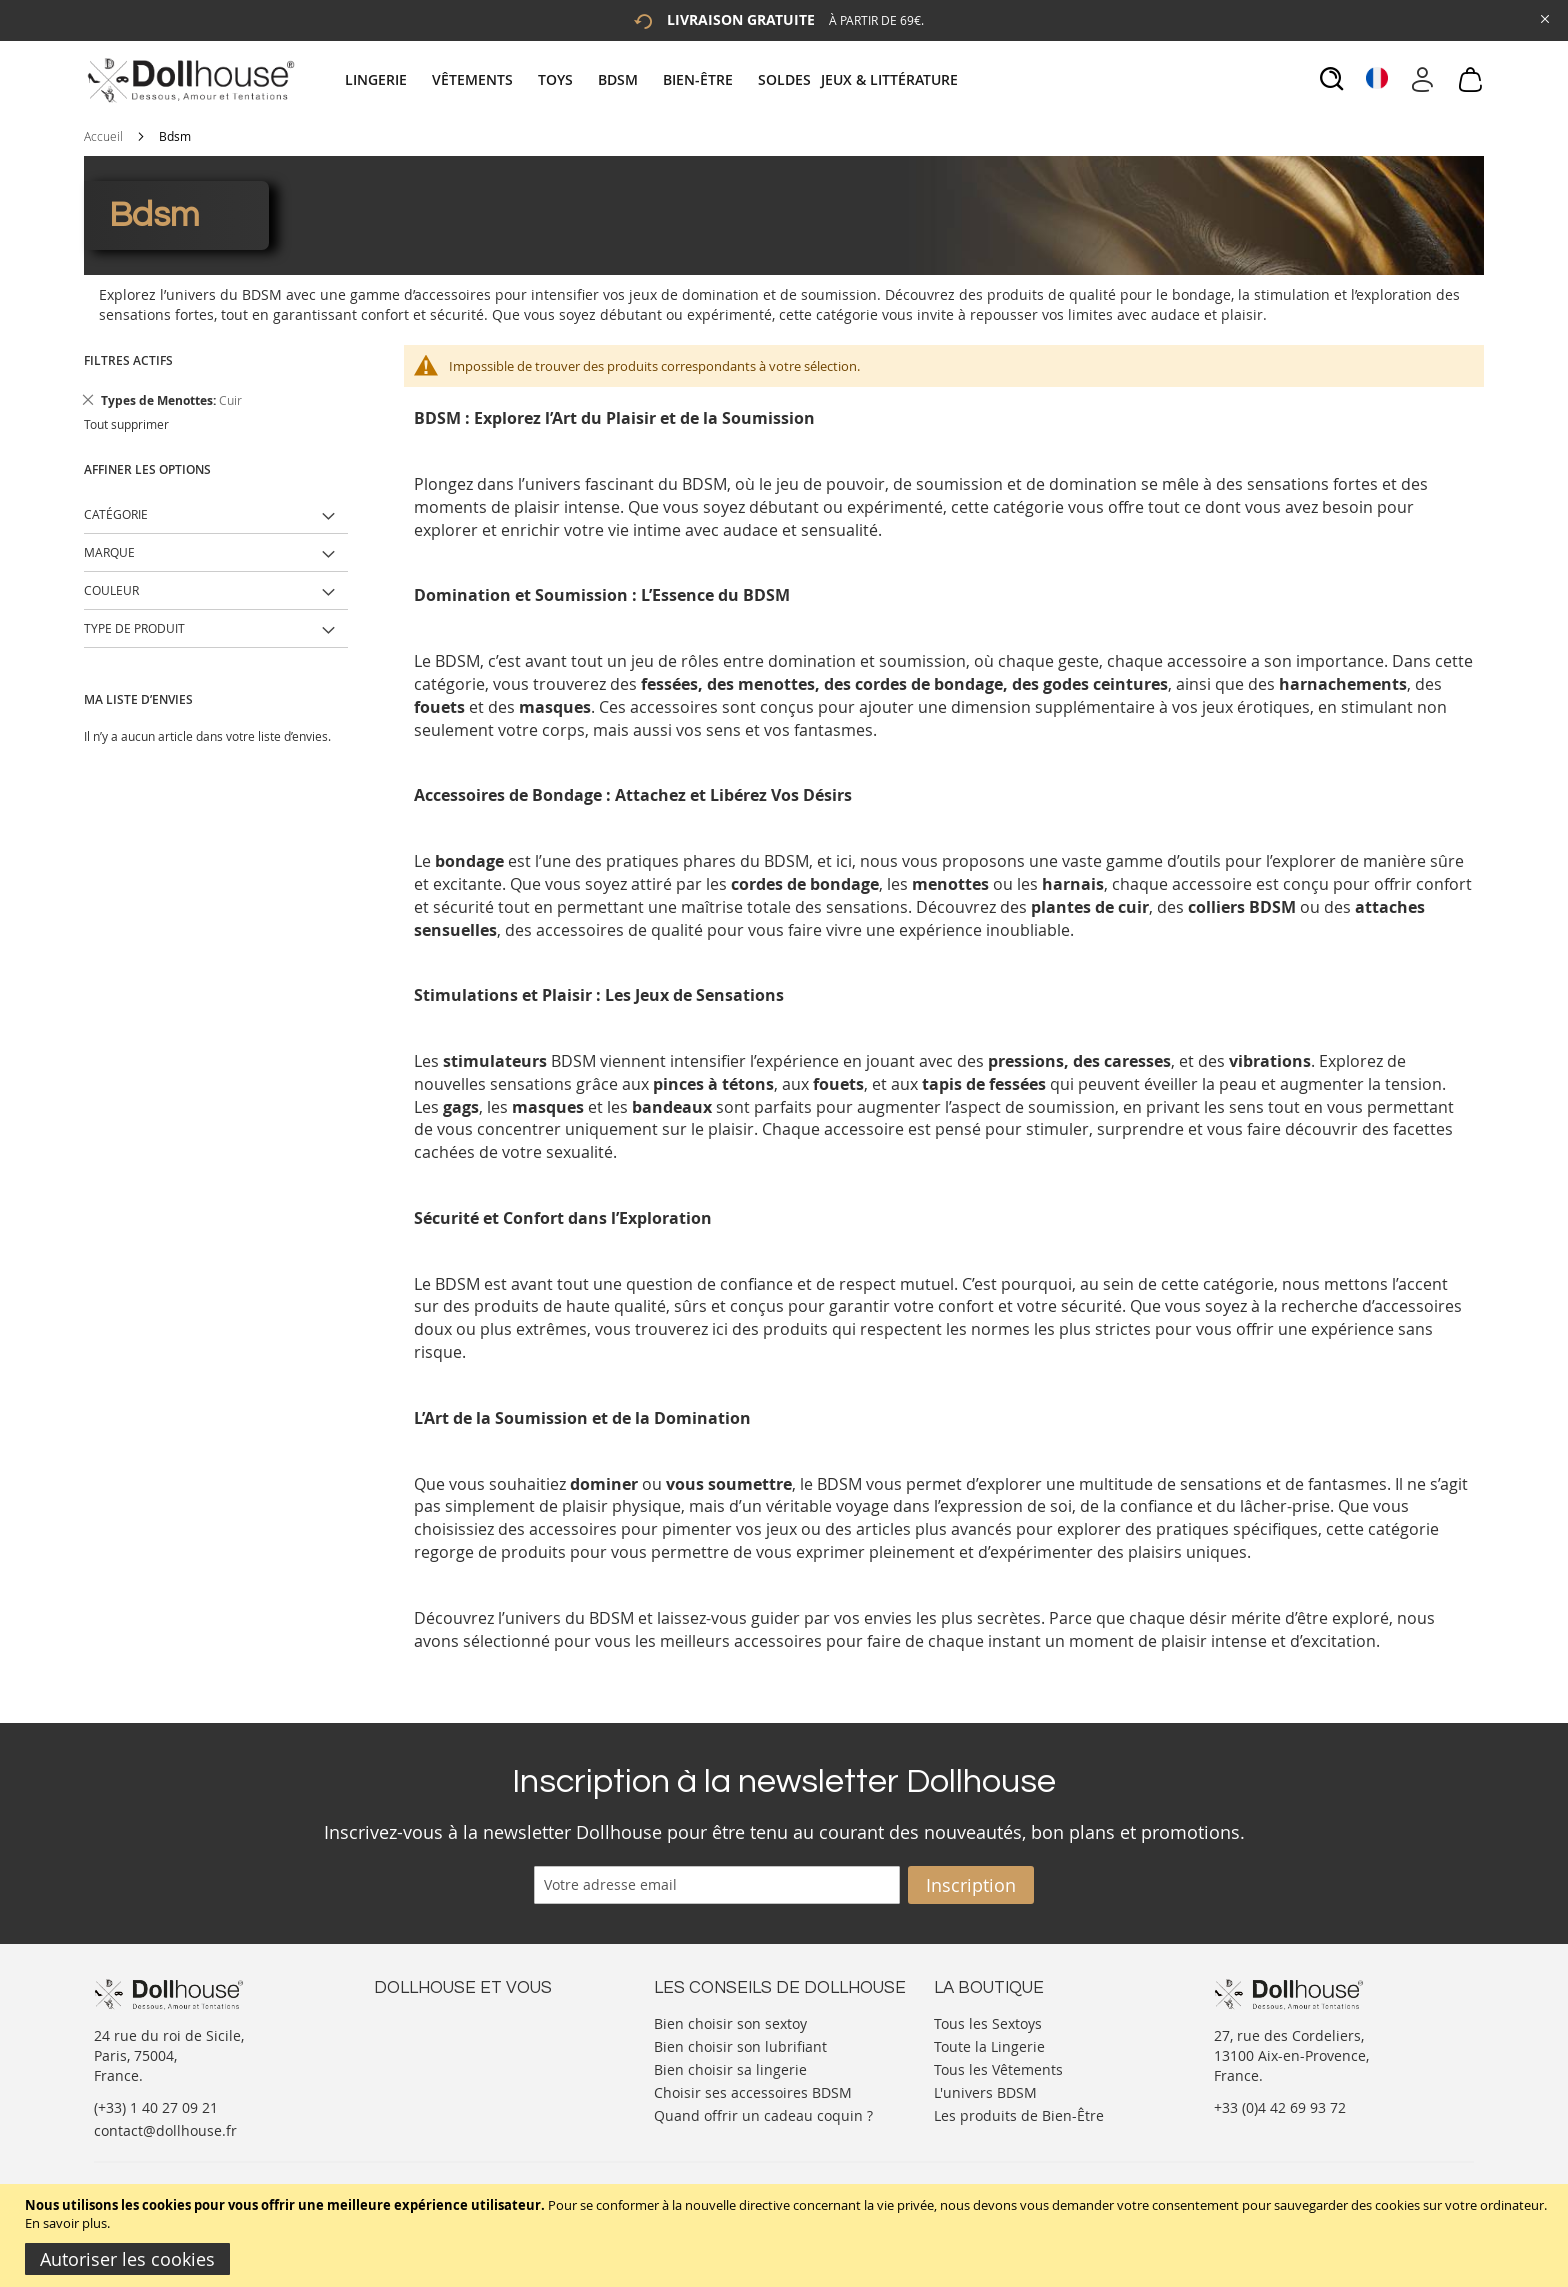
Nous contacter (425, 2021)
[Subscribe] (971, 1885)
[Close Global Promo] (1543, 17)
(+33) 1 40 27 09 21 (156, 2107)
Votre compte (418, 2041)
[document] (786, 2235)
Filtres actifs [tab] (128, 360)
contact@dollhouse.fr (165, 2130)
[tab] (654, 79)
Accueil (103, 136)
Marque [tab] (109, 552)
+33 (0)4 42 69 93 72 (1280, 2107)
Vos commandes (428, 2081)
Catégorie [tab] (116, 514)
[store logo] (189, 80)
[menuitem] (386, 79)
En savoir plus (66, 2223)
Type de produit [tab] (134, 628)
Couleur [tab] (111, 590)
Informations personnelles (462, 2061)
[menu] (654, 79)
